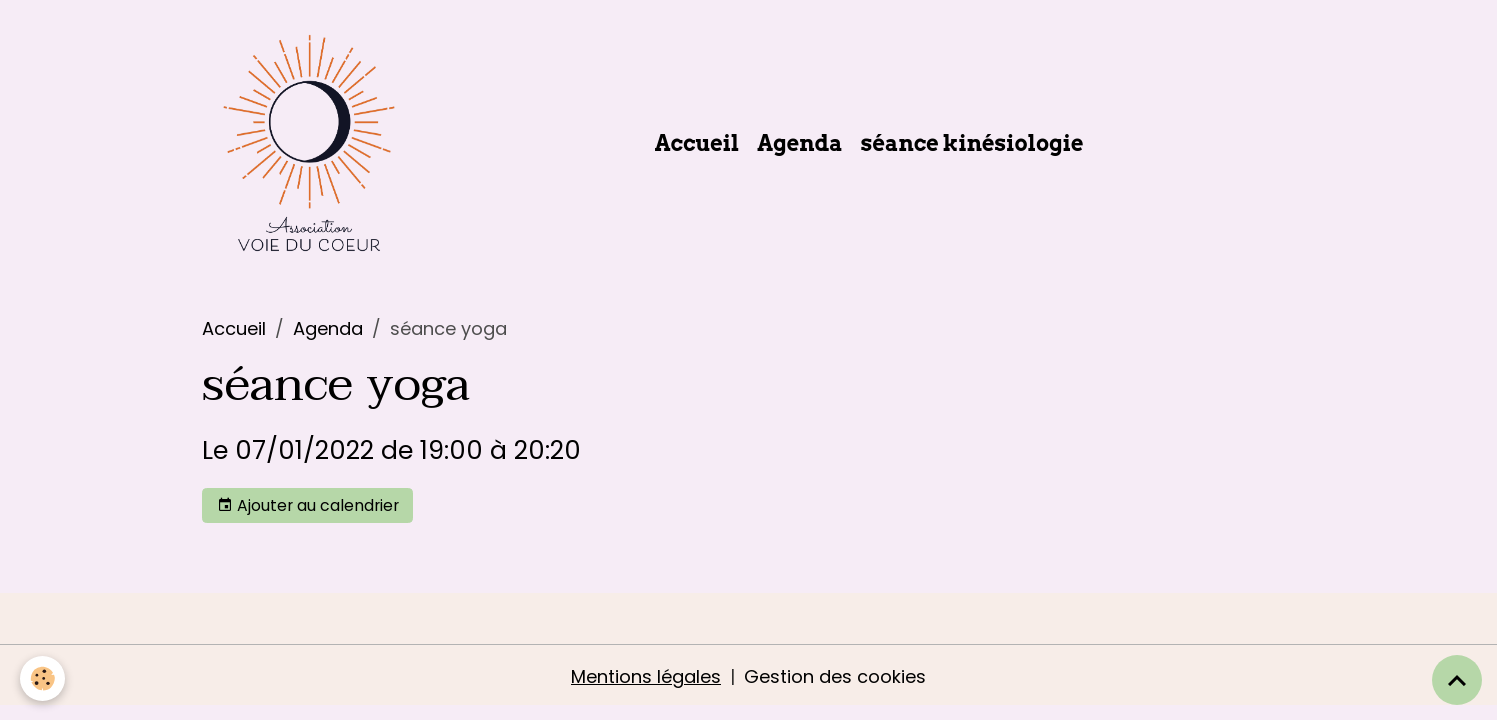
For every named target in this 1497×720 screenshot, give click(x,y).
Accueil (697, 143)
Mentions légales (646, 676)
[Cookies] (42, 678)
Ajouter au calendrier (308, 505)
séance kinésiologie (972, 143)
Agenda (800, 143)
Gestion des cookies (835, 676)
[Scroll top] (1457, 680)
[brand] (313, 143)
